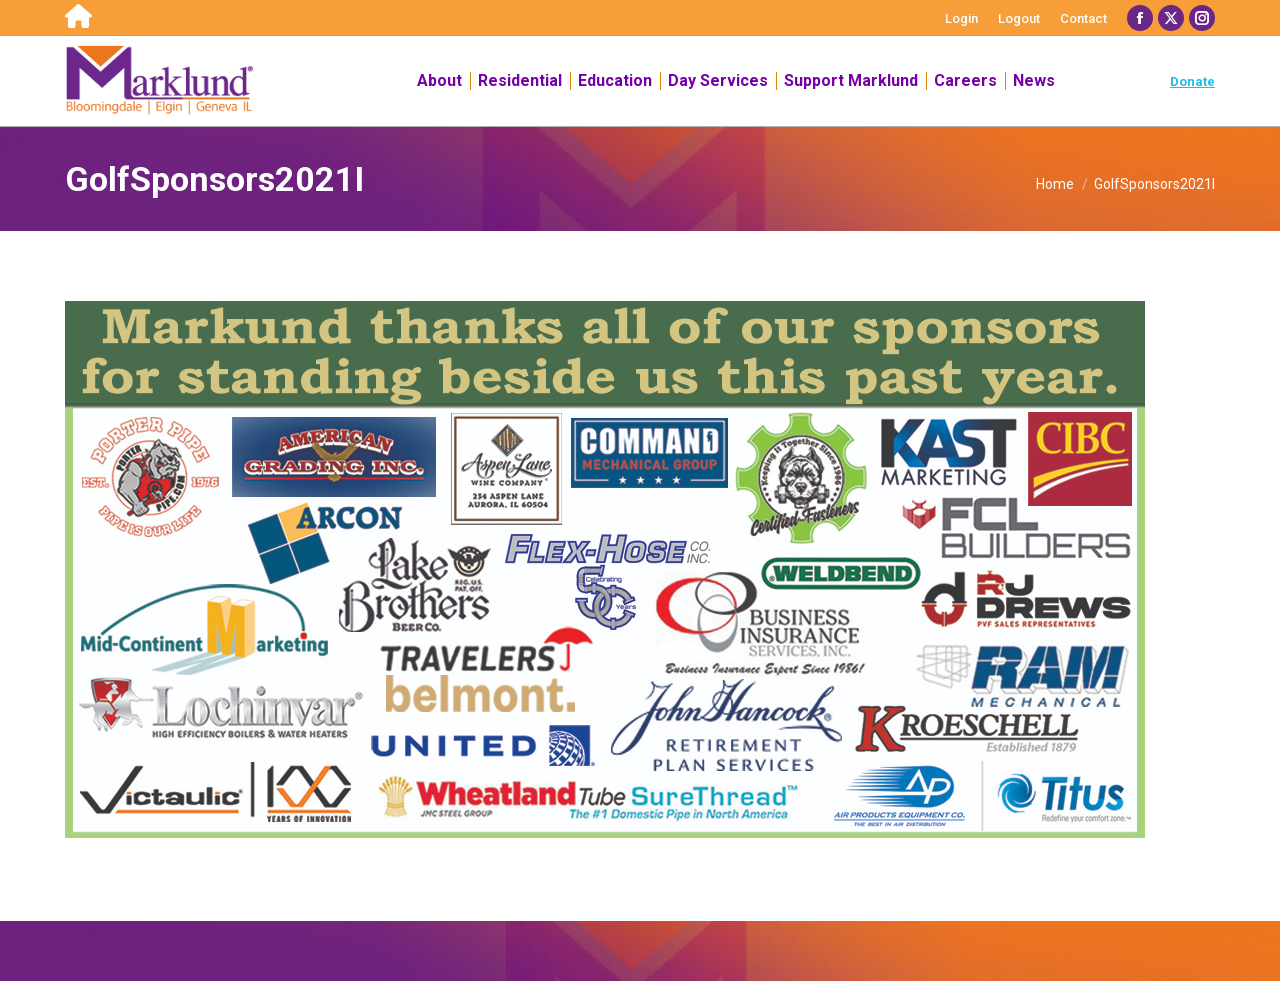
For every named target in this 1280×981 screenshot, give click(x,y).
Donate (1192, 81)
